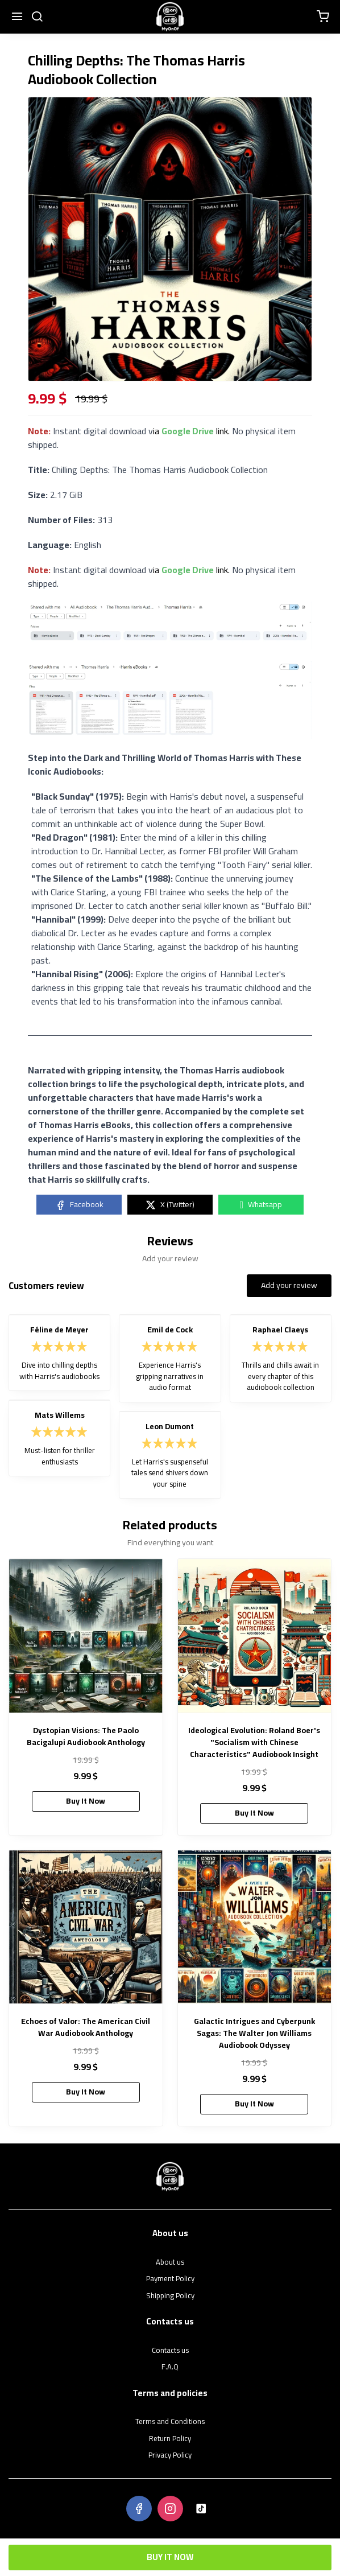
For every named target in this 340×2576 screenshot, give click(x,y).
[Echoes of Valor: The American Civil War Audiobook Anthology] (86, 1927)
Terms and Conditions (170, 2421)
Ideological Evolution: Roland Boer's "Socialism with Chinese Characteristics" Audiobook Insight (254, 1742)
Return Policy (170, 2439)
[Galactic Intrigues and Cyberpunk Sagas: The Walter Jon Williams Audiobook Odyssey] (254, 1927)
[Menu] (17, 17)
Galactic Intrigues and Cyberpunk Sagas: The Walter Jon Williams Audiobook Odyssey (254, 2033)
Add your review (289, 1285)
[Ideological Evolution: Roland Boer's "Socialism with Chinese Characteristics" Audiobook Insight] (254, 1636)
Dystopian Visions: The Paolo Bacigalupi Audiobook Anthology (86, 1736)
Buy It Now (170, 2557)
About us (170, 2262)
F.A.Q (170, 2367)
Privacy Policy (170, 2455)
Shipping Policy (170, 2296)
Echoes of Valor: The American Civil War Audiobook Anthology (85, 2027)
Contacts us (170, 2350)
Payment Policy (170, 2279)
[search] (36, 17)
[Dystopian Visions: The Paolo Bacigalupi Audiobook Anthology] (86, 1636)
